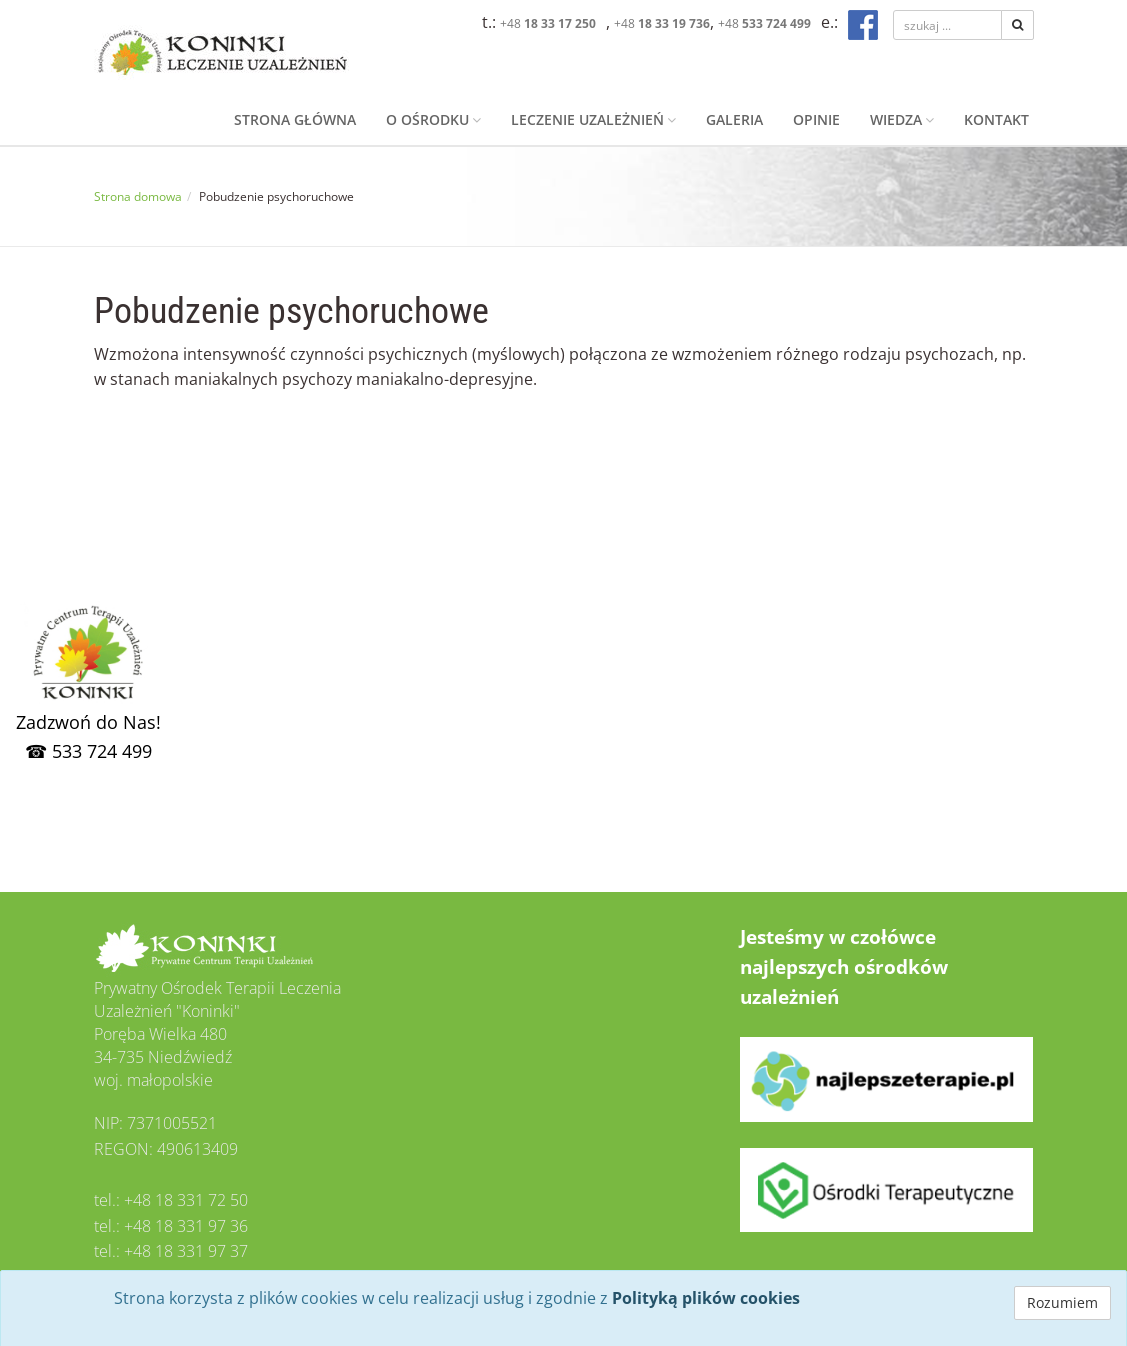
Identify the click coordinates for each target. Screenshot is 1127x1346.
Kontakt (996, 119)
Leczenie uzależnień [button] (593, 119)
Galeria (734, 119)
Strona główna (295, 119)
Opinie (816, 119)
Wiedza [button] (902, 119)
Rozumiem (1062, 1302)
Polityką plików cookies (706, 1298)
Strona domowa (138, 196)
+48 (548, 23)
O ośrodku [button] (433, 119)
